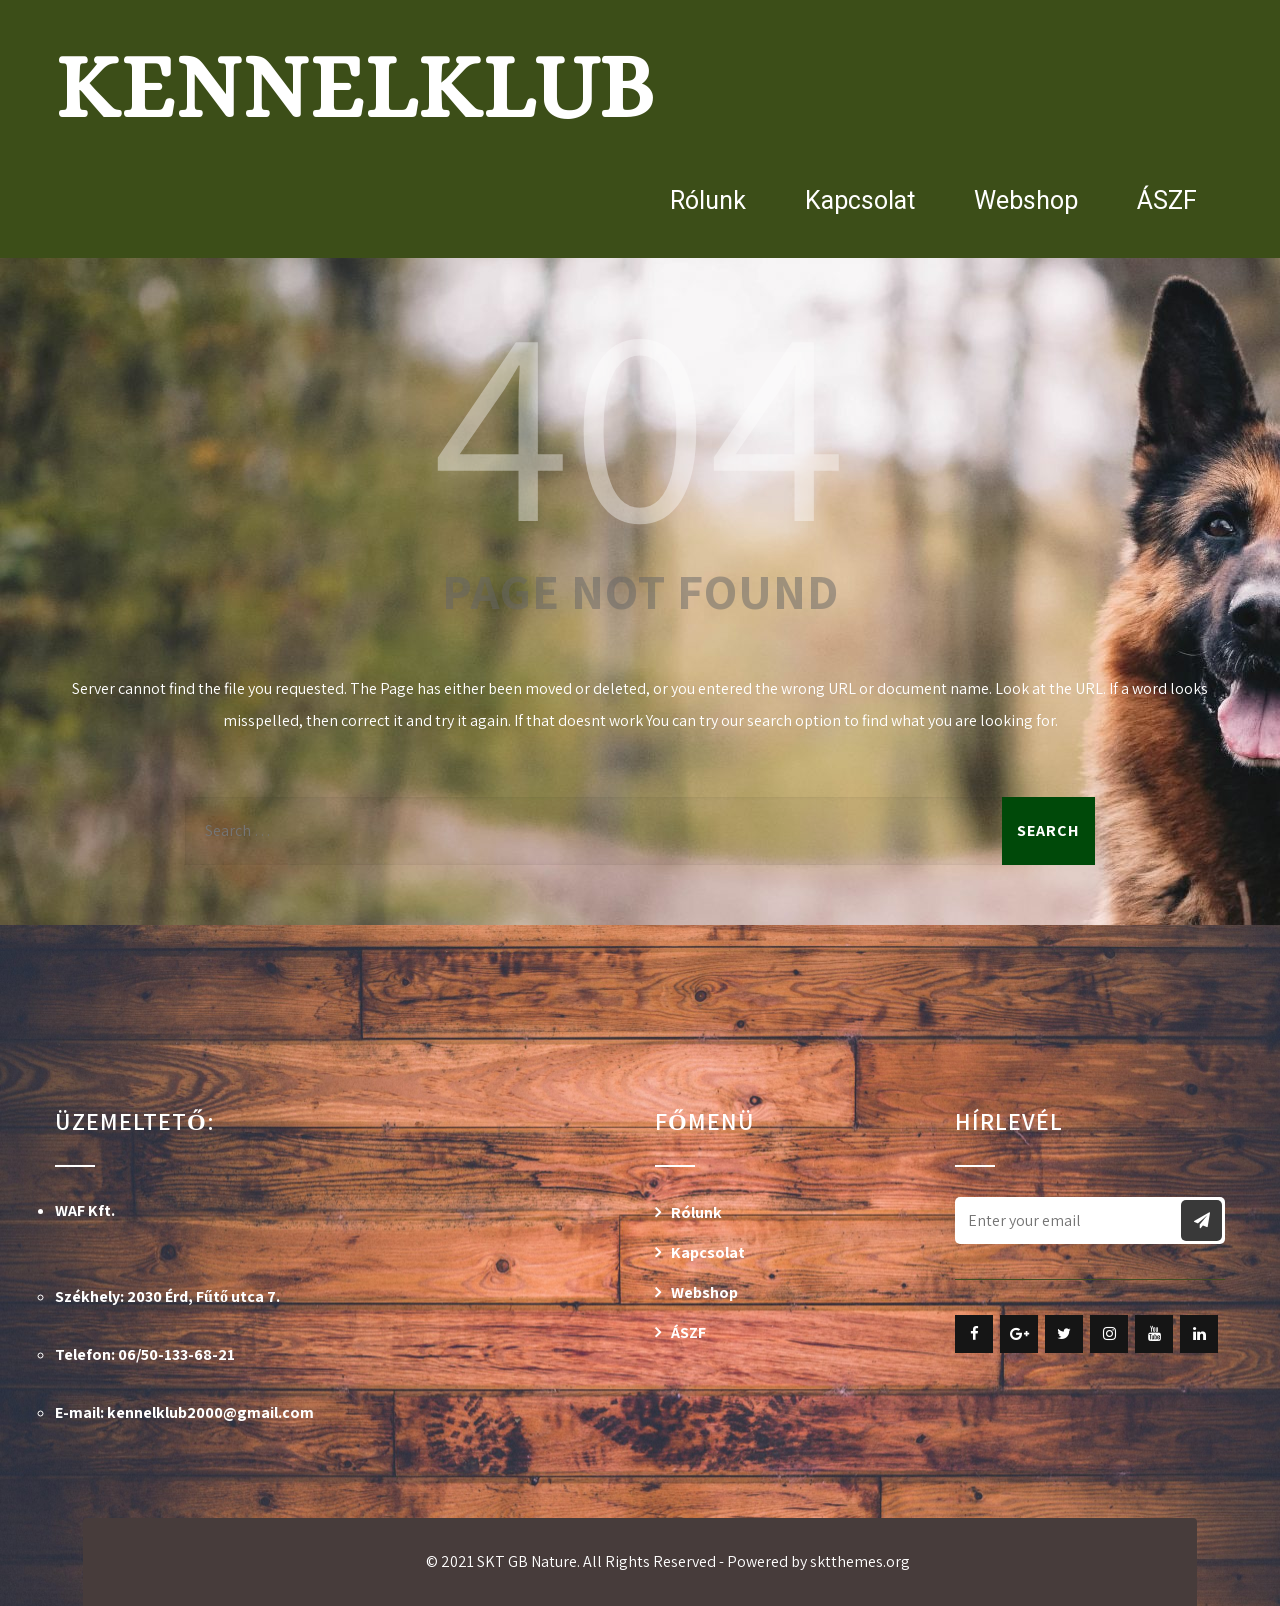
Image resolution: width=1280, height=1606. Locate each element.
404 (640, 418)
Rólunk (708, 200)
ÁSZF (1167, 200)
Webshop (1026, 200)
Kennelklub (354, 86)
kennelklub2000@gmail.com (210, 1412)
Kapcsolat (860, 200)
